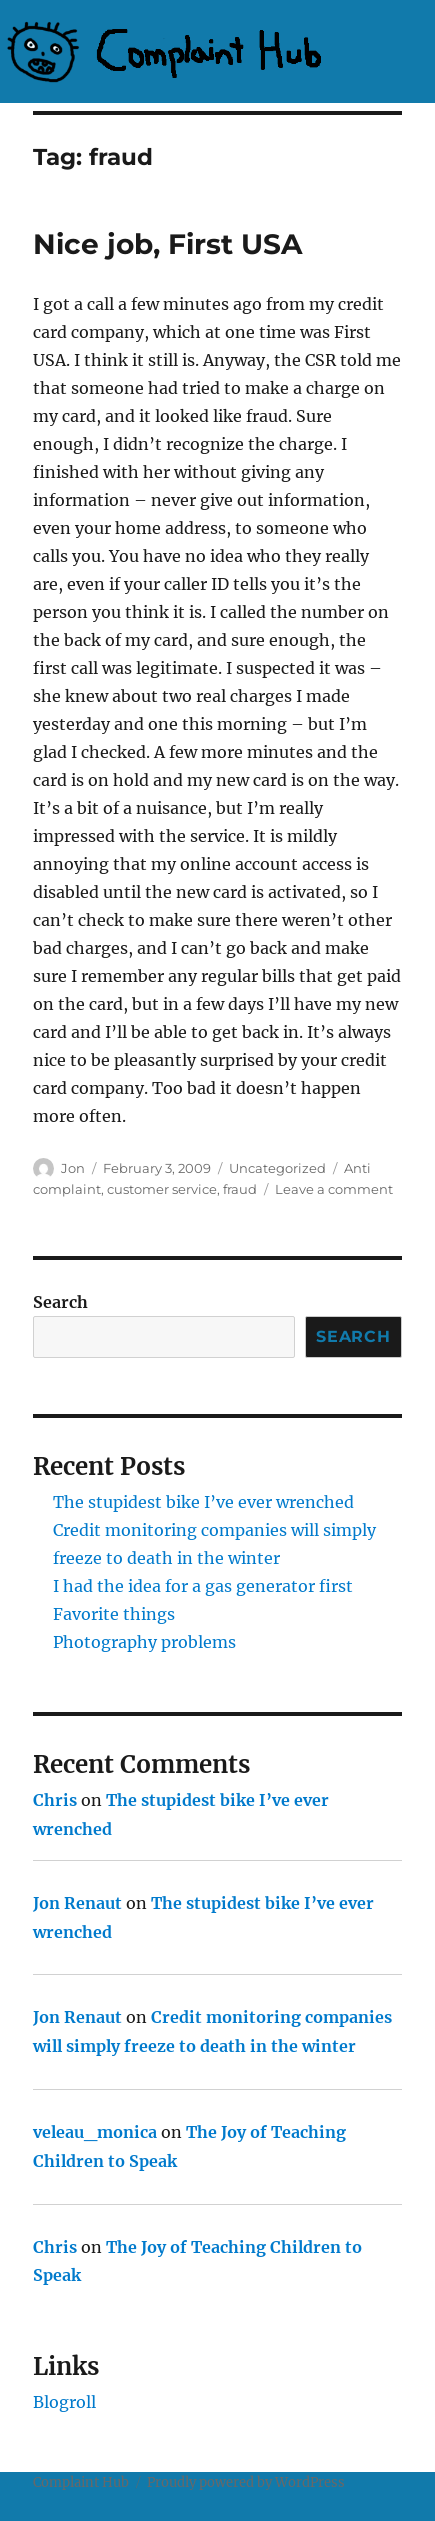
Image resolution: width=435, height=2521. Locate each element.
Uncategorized (277, 1168)
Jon (73, 1168)
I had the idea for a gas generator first (203, 1586)
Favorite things (114, 1614)
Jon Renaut (77, 1903)
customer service (162, 1189)
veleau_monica (95, 2132)
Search (60, 1302)
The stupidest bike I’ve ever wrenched (203, 1502)
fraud (240, 1189)
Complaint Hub (81, 2482)
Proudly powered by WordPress (246, 2482)
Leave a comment (334, 1189)
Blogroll (64, 2402)
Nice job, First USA (167, 244)
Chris (55, 1800)
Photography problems (144, 1642)
